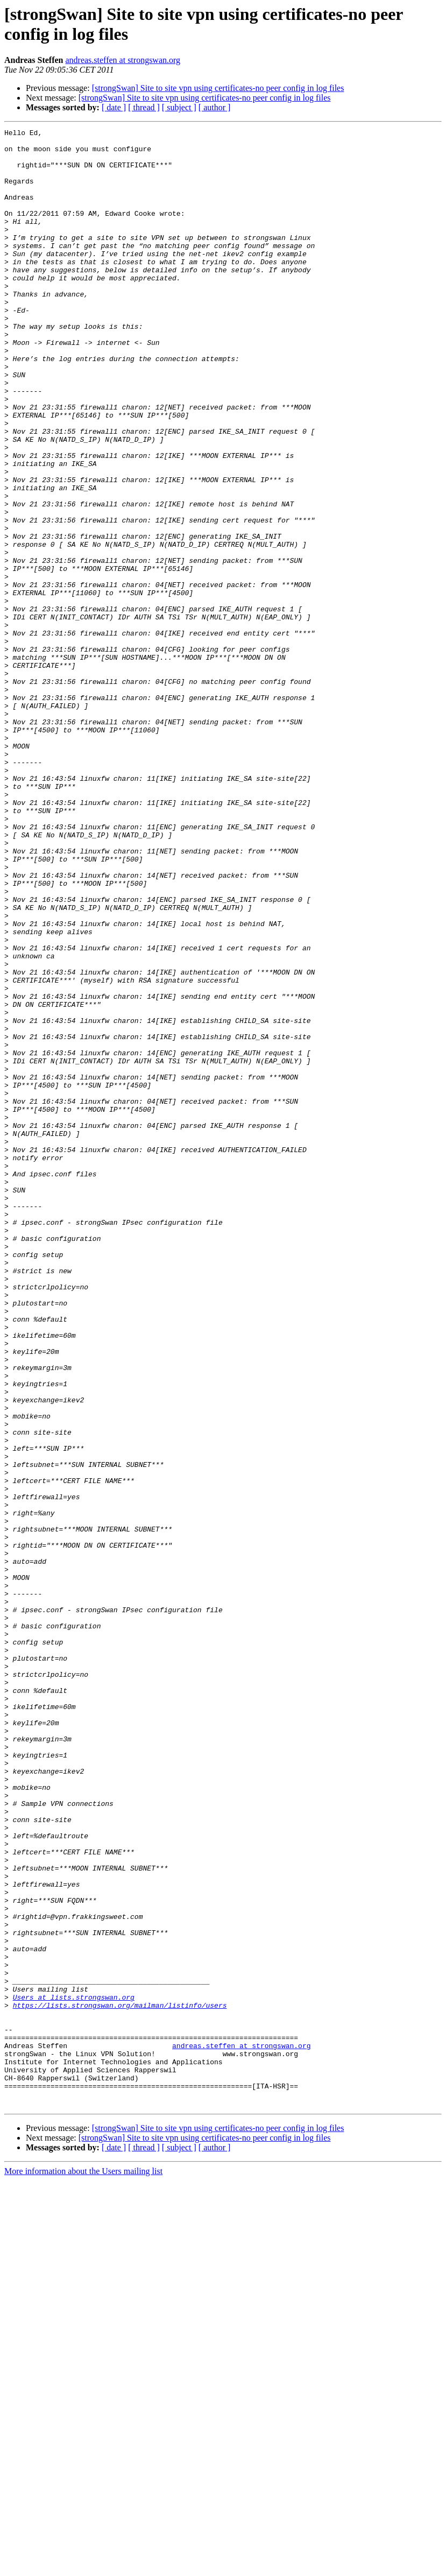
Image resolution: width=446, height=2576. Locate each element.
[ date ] (114, 107)
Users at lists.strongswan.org (73, 2371)
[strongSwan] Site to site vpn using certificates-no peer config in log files (218, 88)
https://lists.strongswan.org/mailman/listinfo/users (120, 2381)
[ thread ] (144, 107)
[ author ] (215, 107)
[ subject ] (179, 107)
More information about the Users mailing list (83, 2566)
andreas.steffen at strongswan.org (122, 60)
